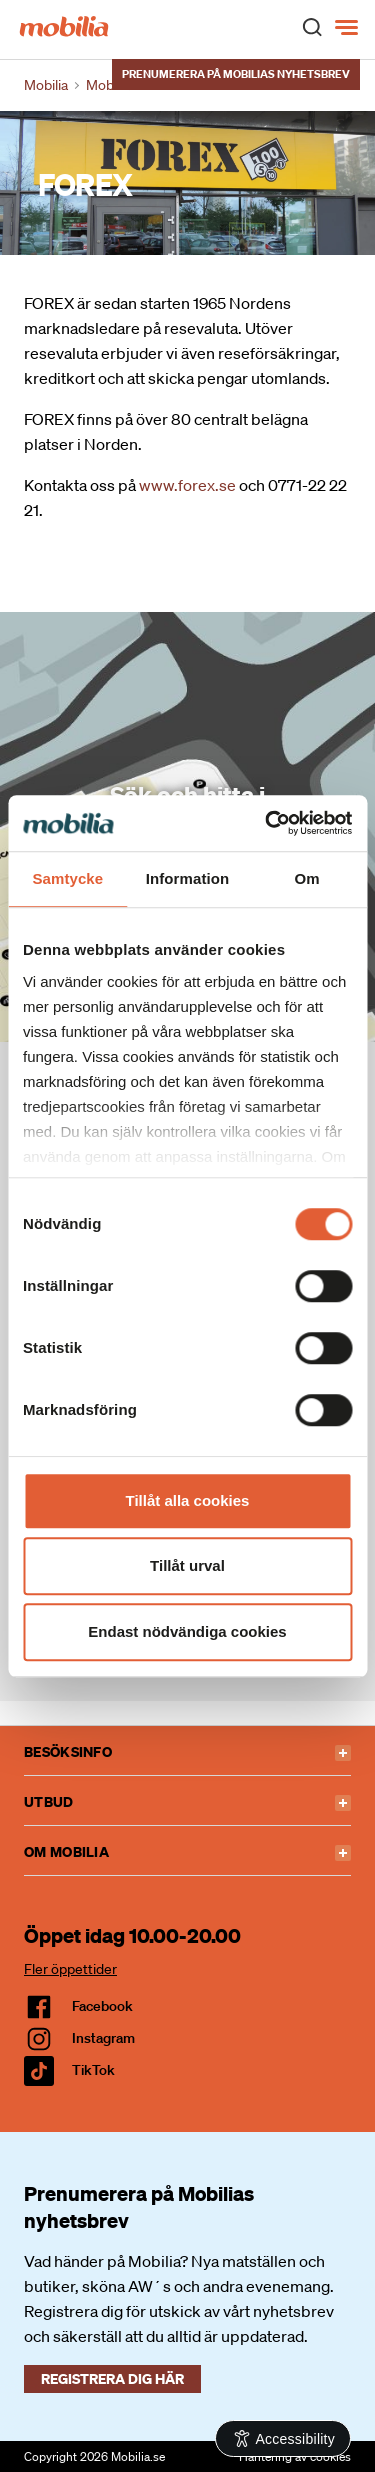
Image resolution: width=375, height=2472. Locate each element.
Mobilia (46, 85)
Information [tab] (188, 878)
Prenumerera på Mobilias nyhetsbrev (236, 74)
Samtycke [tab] (67, 878)
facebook (102, 2006)
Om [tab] (307, 878)
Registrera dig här (112, 2378)
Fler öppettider (70, 1969)
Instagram (103, 2038)
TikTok (93, 2070)
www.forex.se (187, 485)
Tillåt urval (187, 1565)
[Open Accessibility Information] (283, 2438)
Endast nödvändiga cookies (187, 1631)
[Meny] (348, 28)
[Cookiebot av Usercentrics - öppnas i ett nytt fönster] (267, 823)
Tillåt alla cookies (188, 1500)
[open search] (312, 26)
